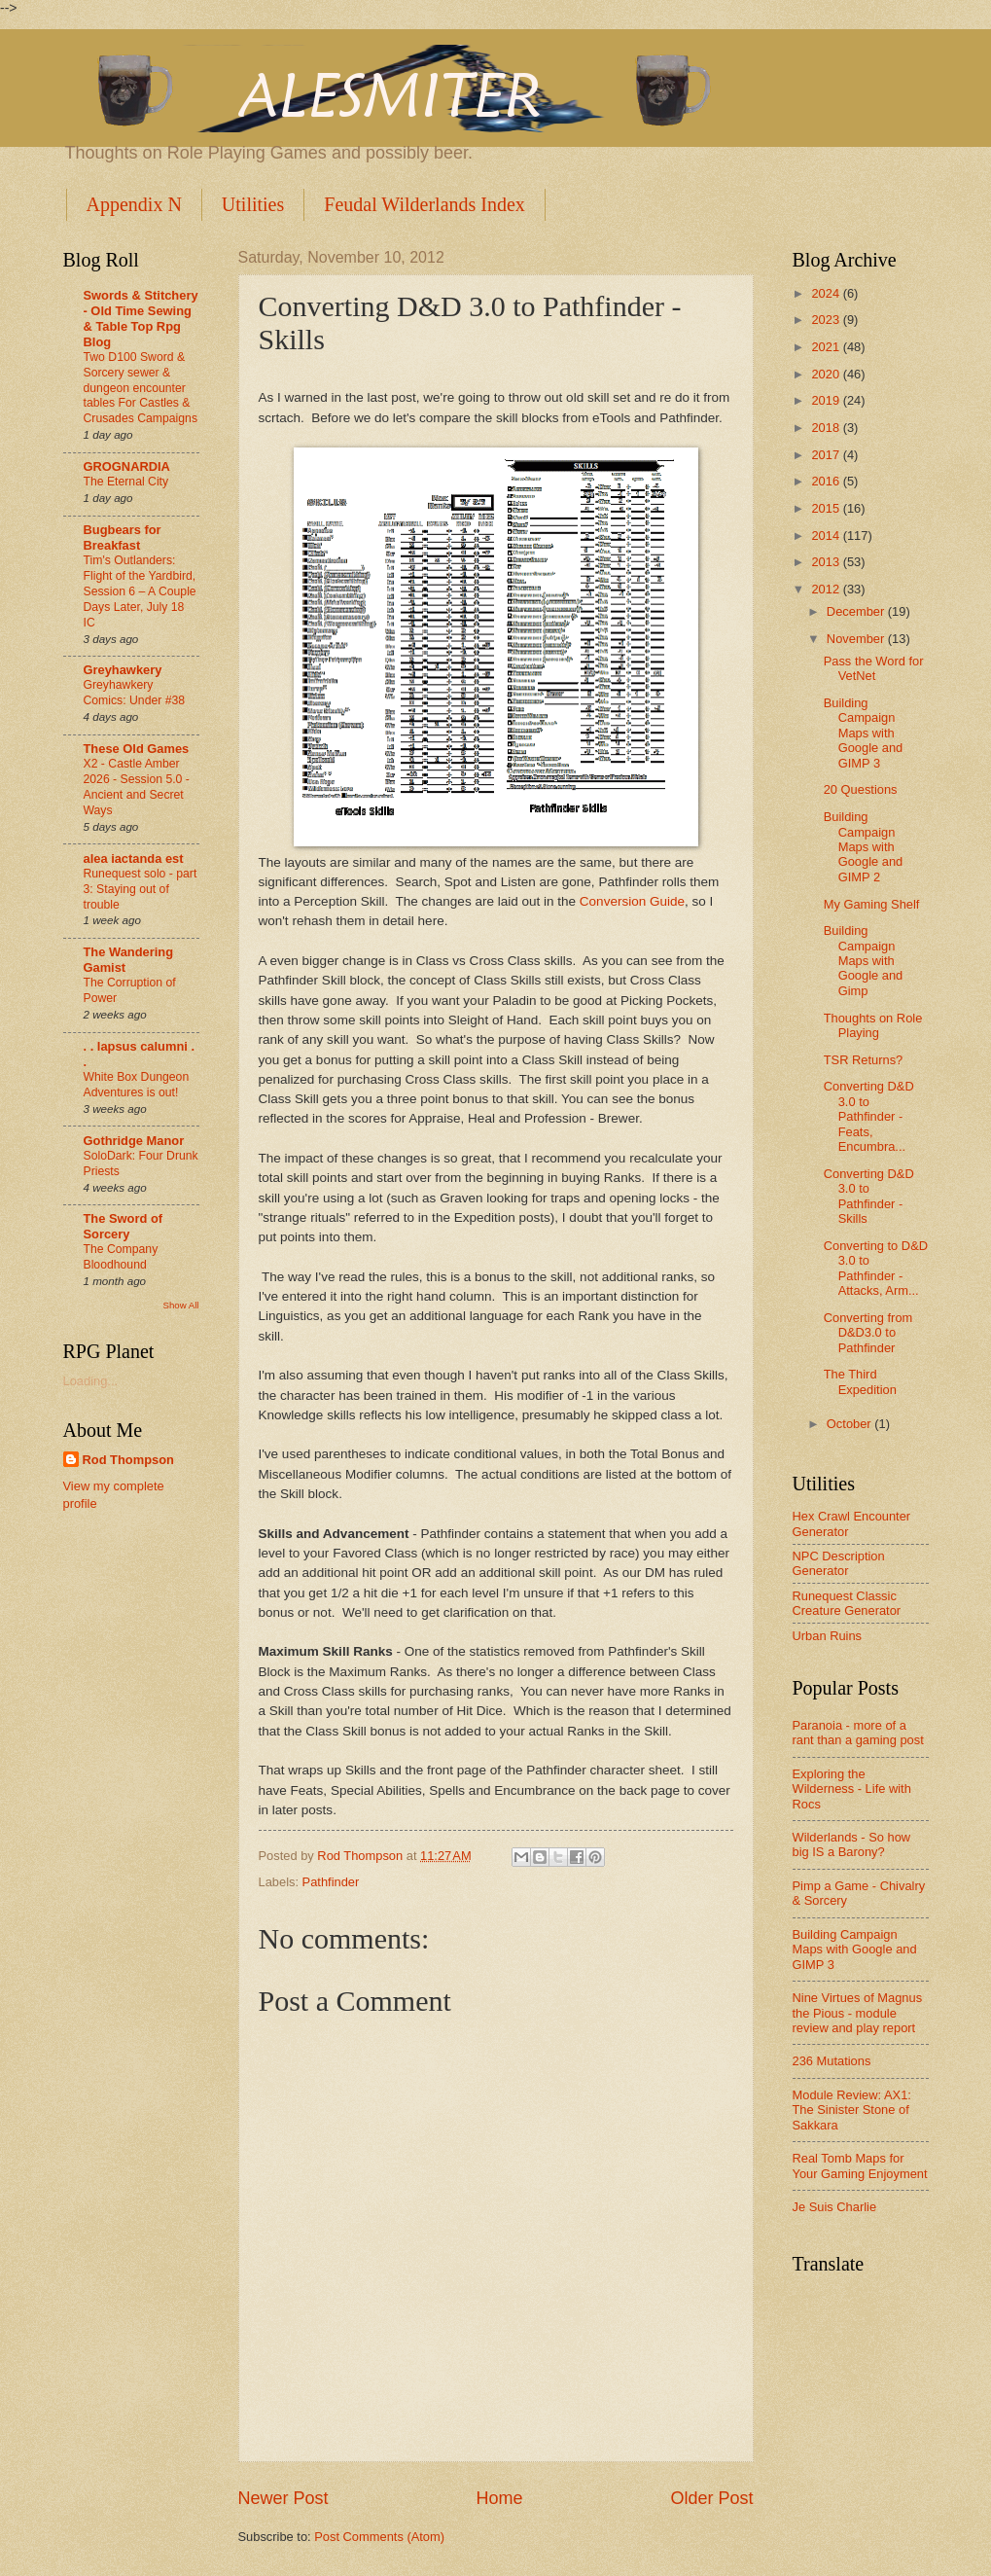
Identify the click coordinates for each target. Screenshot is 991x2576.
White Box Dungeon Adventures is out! (137, 1084)
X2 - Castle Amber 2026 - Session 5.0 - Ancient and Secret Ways (137, 787)
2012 (826, 589)
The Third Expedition (860, 1381)
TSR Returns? (863, 1060)
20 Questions (861, 789)
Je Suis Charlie (835, 2207)
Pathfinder (331, 1882)
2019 (826, 400)
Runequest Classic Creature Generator (847, 1603)
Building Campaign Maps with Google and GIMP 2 (863, 846)
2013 (826, 562)
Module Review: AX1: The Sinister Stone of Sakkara (852, 2110)
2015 (826, 508)
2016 (826, 481)
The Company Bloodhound (121, 1256)
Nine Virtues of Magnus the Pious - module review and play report (858, 2012)
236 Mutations (832, 2061)
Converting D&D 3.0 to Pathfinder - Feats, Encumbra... (869, 1116)
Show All (180, 1305)
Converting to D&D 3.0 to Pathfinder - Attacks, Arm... (876, 1268)
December (857, 611)
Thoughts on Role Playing (873, 1025)
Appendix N (134, 204)
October (850, 1423)
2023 (826, 319)
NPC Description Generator (839, 1563)
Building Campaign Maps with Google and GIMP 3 (863, 733)
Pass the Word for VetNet (874, 668)
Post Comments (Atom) (379, 2536)
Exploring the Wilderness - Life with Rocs (852, 1789)
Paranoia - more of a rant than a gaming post (858, 1732)
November (857, 638)
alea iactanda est (134, 858)
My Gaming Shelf (872, 904)
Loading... (91, 1381)
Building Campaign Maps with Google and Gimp (863, 960)
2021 (826, 347)
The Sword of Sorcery (123, 1226)
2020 (826, 374)
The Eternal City (126, 481)
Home (499, 2498)
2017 (826, 454)
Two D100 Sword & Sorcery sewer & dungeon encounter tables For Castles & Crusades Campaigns (141, 388)
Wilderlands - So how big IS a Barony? (852, 1844)
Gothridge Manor (134, 1140)
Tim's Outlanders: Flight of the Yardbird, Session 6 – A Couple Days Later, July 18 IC (140, 591)
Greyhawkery (123, 669)
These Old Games (137, 748)
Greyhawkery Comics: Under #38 (135, 692)
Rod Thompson (128, 1459)
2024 (826, 293)
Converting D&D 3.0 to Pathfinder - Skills (869, 1196)
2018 (826, 427)
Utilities (253, 204)
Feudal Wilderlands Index (424, 204)
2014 (826, 535)
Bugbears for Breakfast (122, 537)
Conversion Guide (632, 901)
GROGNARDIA (127, 466)
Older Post (711, 2498)
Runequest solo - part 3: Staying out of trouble (140, 889)
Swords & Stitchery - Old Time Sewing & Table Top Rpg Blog (141, 318)
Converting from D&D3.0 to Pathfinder (868, 1332)
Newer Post (283, 2498)
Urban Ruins (828, 1635)
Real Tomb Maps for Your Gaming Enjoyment (860, 2165)
